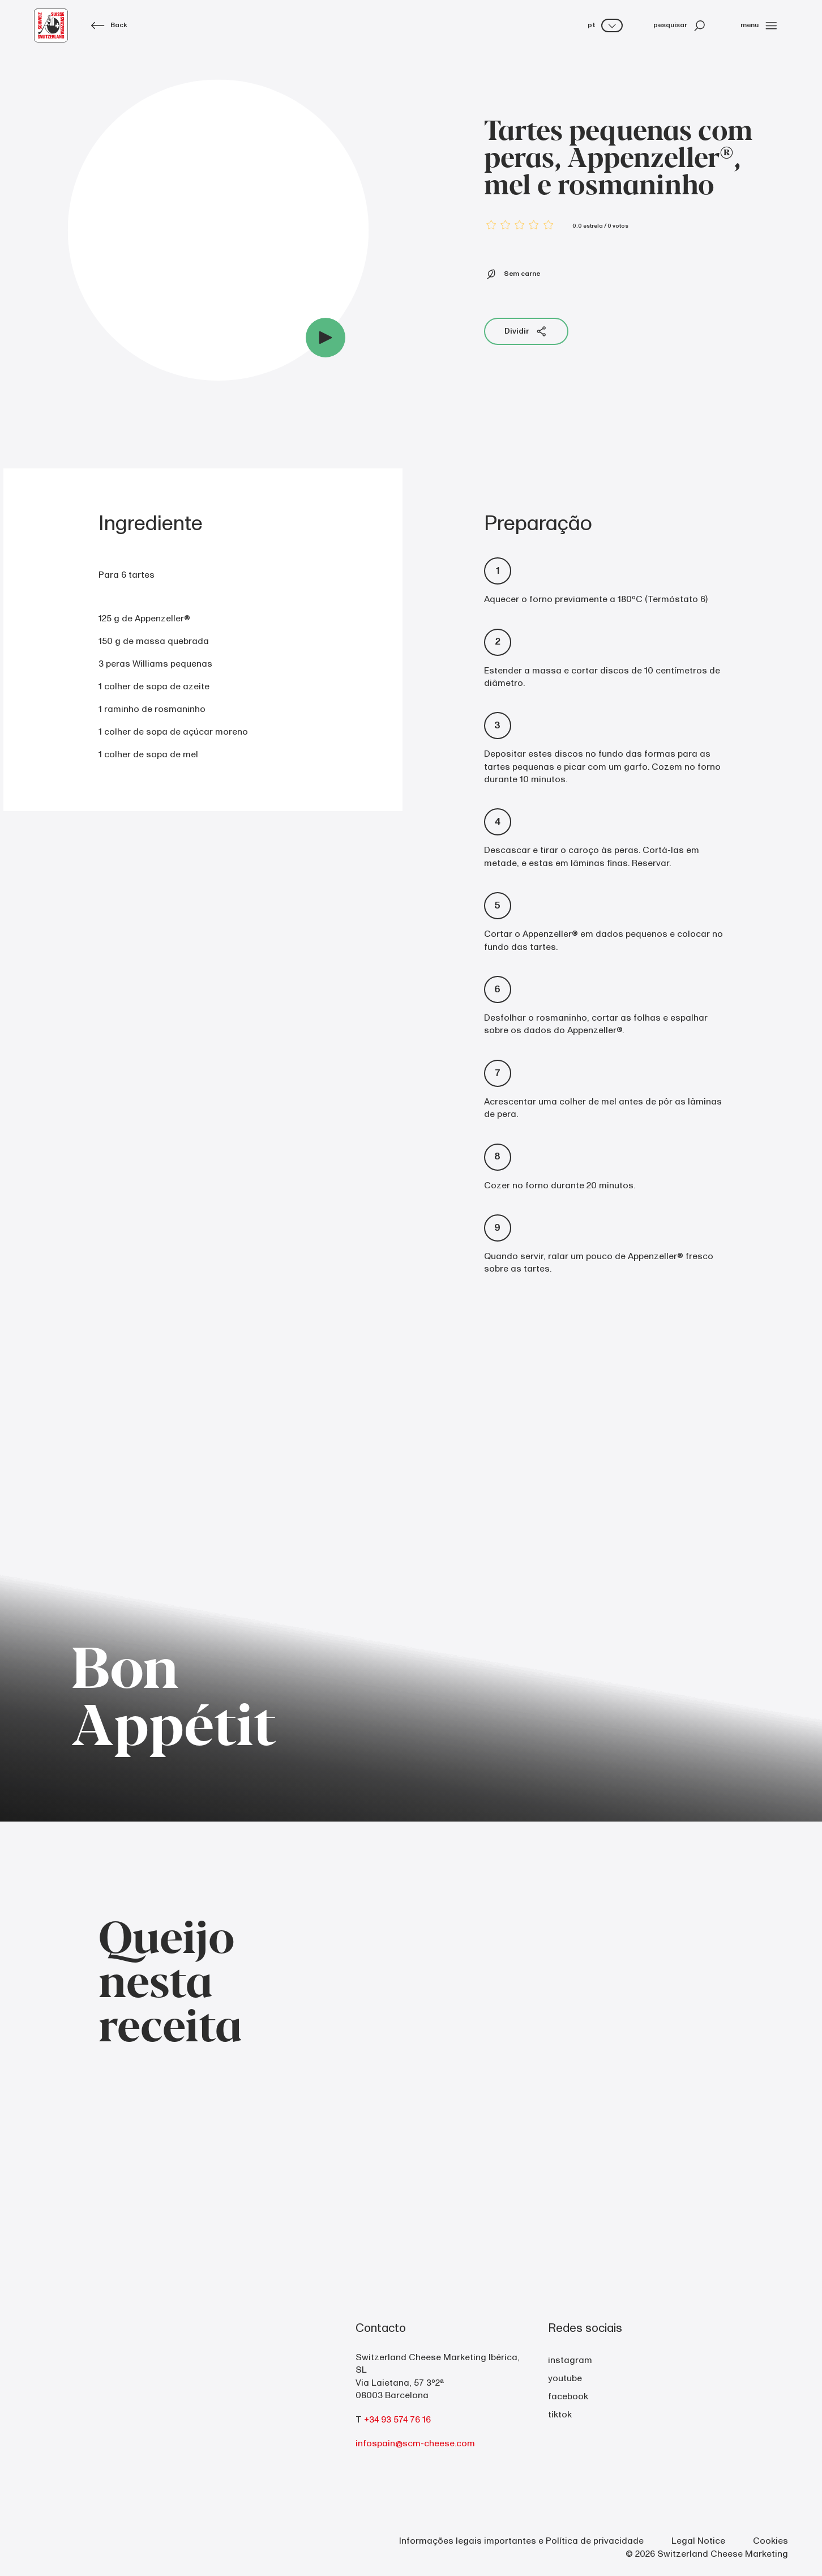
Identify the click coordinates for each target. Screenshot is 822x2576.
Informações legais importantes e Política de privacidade (521, 2541)
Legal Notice (698, 2541)
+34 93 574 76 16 (397, 2419)
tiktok (560, 2414)
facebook (568, 2396)
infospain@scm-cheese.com (415, 2443)
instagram (570, 2360)
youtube (565, 2378)
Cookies (770, 2541)
